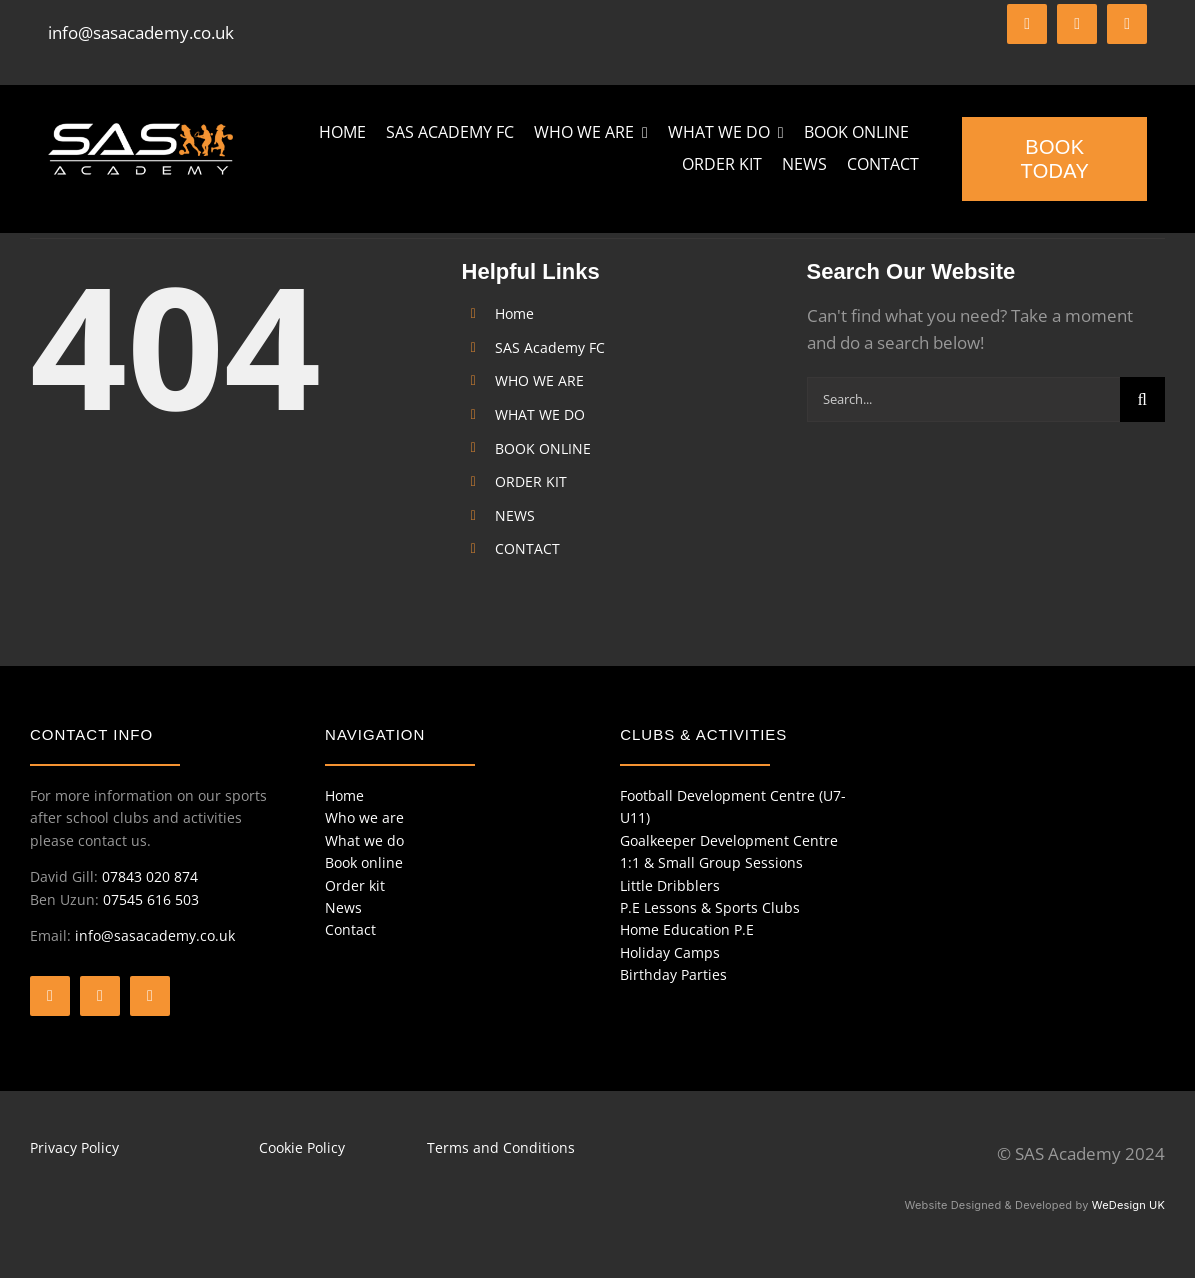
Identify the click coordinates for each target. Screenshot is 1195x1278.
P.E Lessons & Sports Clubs (710, 907)
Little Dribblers (670, 885)
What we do (364, 840)
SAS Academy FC (550, 347)
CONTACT (527, 548)
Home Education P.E (687, 929)
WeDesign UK (1128, 1205)
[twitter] (1077, 24)
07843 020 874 (150, 876)
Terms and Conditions (501, 1147)
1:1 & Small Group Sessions (711, 862)
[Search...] (963, 399)
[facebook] (1027, 24)
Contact (350, 929)
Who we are (364, 817)
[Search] (1142, 399)
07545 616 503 (151, 899)
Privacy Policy (74, 1147)
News (343, 907)
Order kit (355, 885)
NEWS (515, 515)
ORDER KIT (531, 481)
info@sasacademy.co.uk (141, 32)
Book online (364, 862)
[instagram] (1127, 24)
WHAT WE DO (540, 414)
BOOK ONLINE (543, 448)
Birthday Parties (673, 974)
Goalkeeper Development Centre (729, 840)
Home (514, 313)
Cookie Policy (302, 1147)
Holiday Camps (670, 952)
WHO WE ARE (539, 380)
